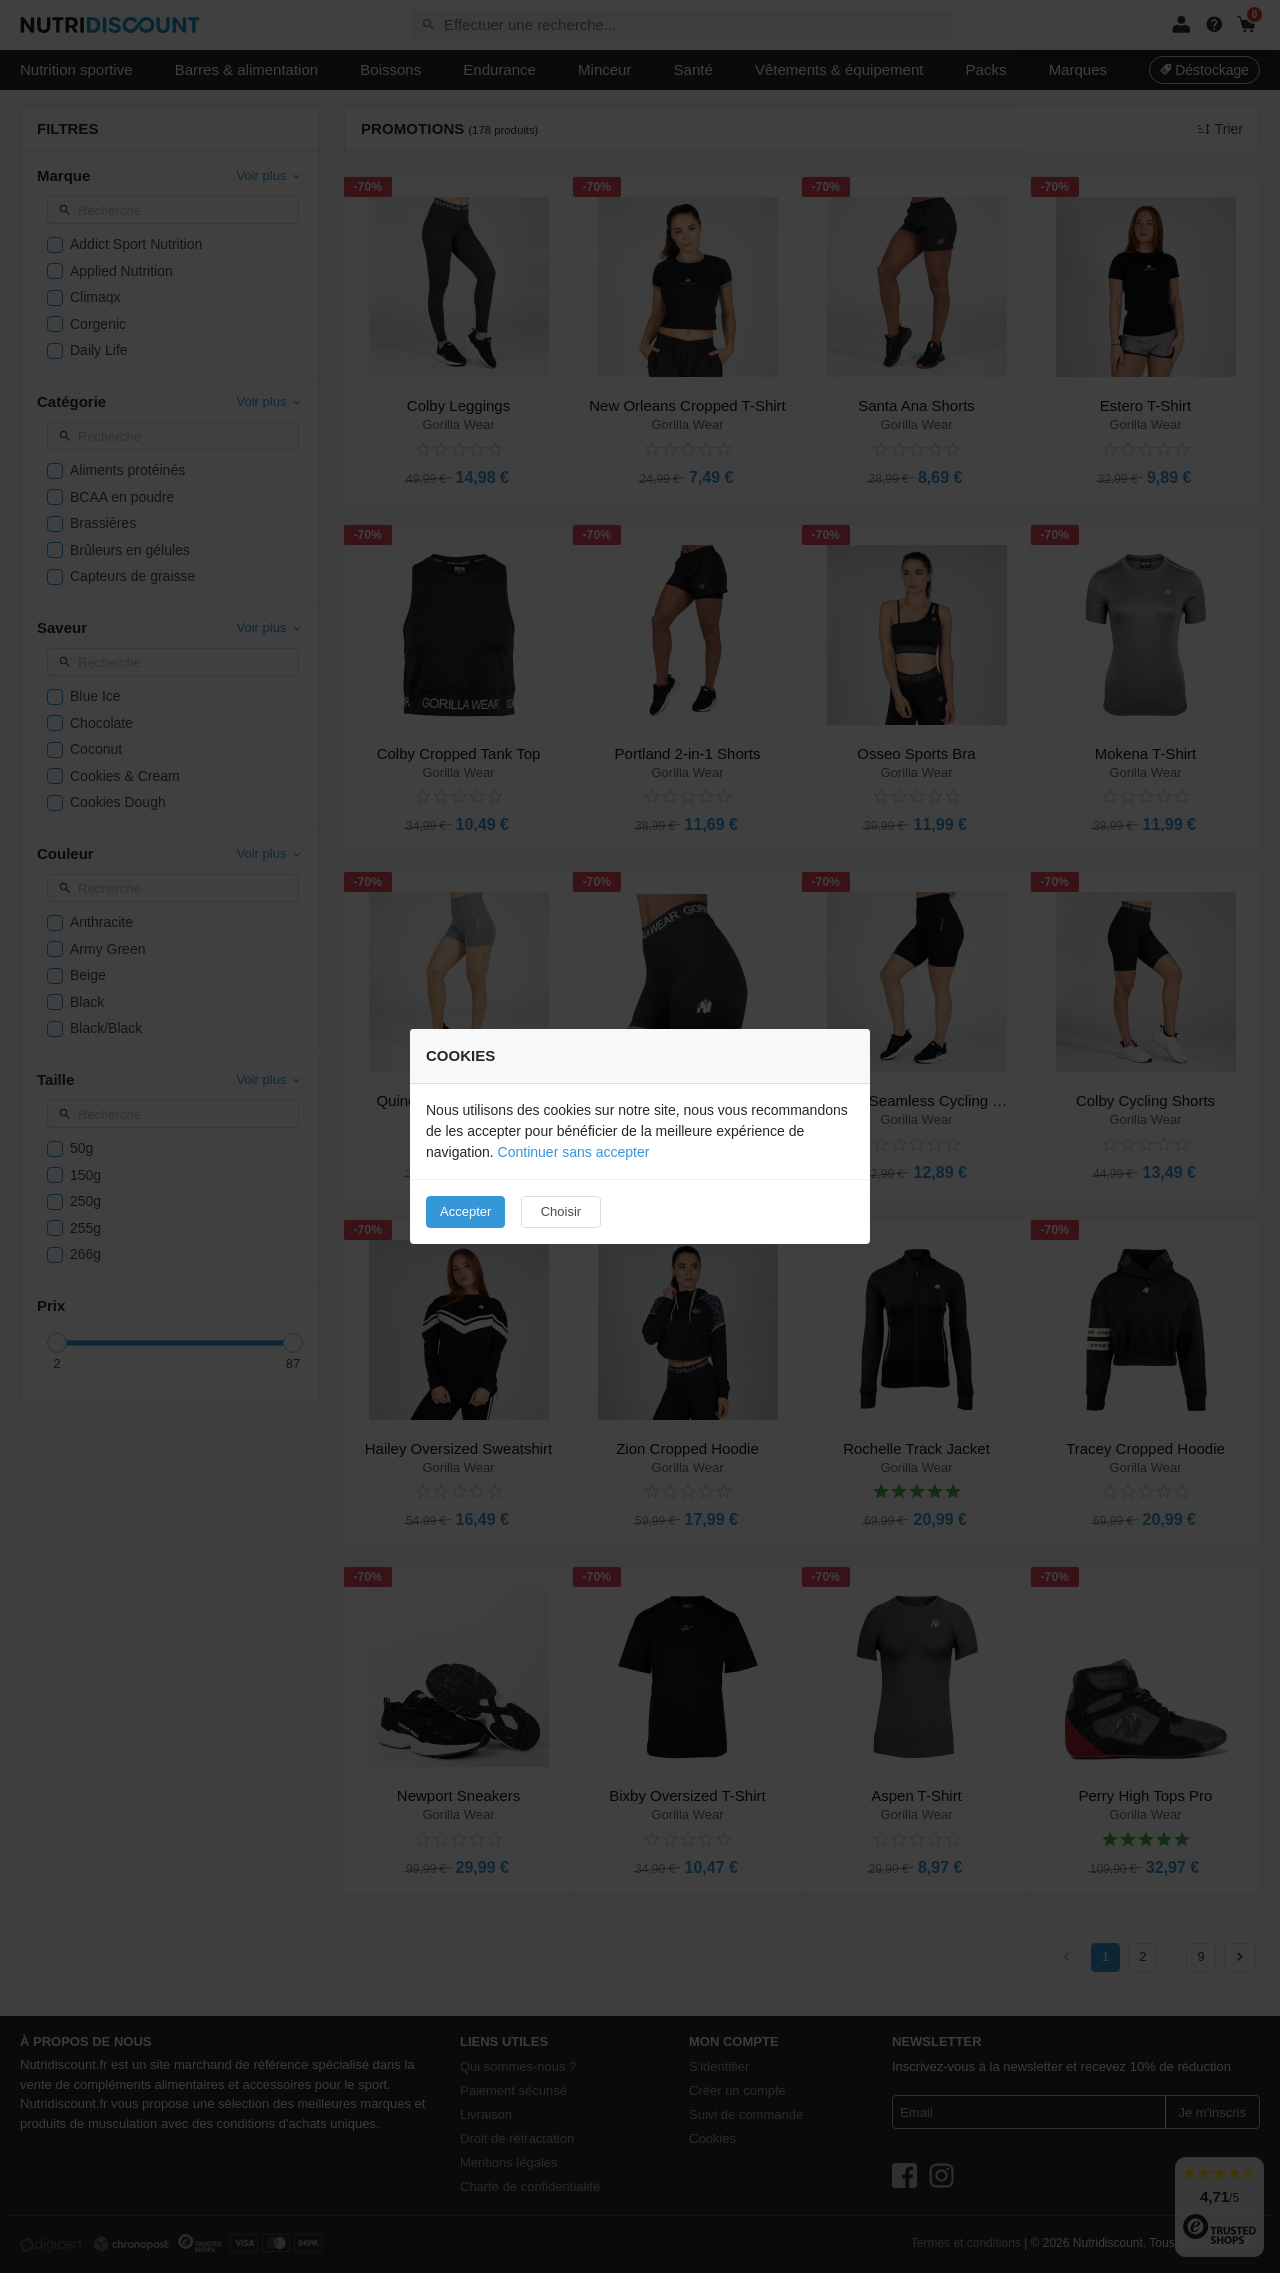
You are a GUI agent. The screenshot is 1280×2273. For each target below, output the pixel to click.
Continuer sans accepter (574, 1152)
